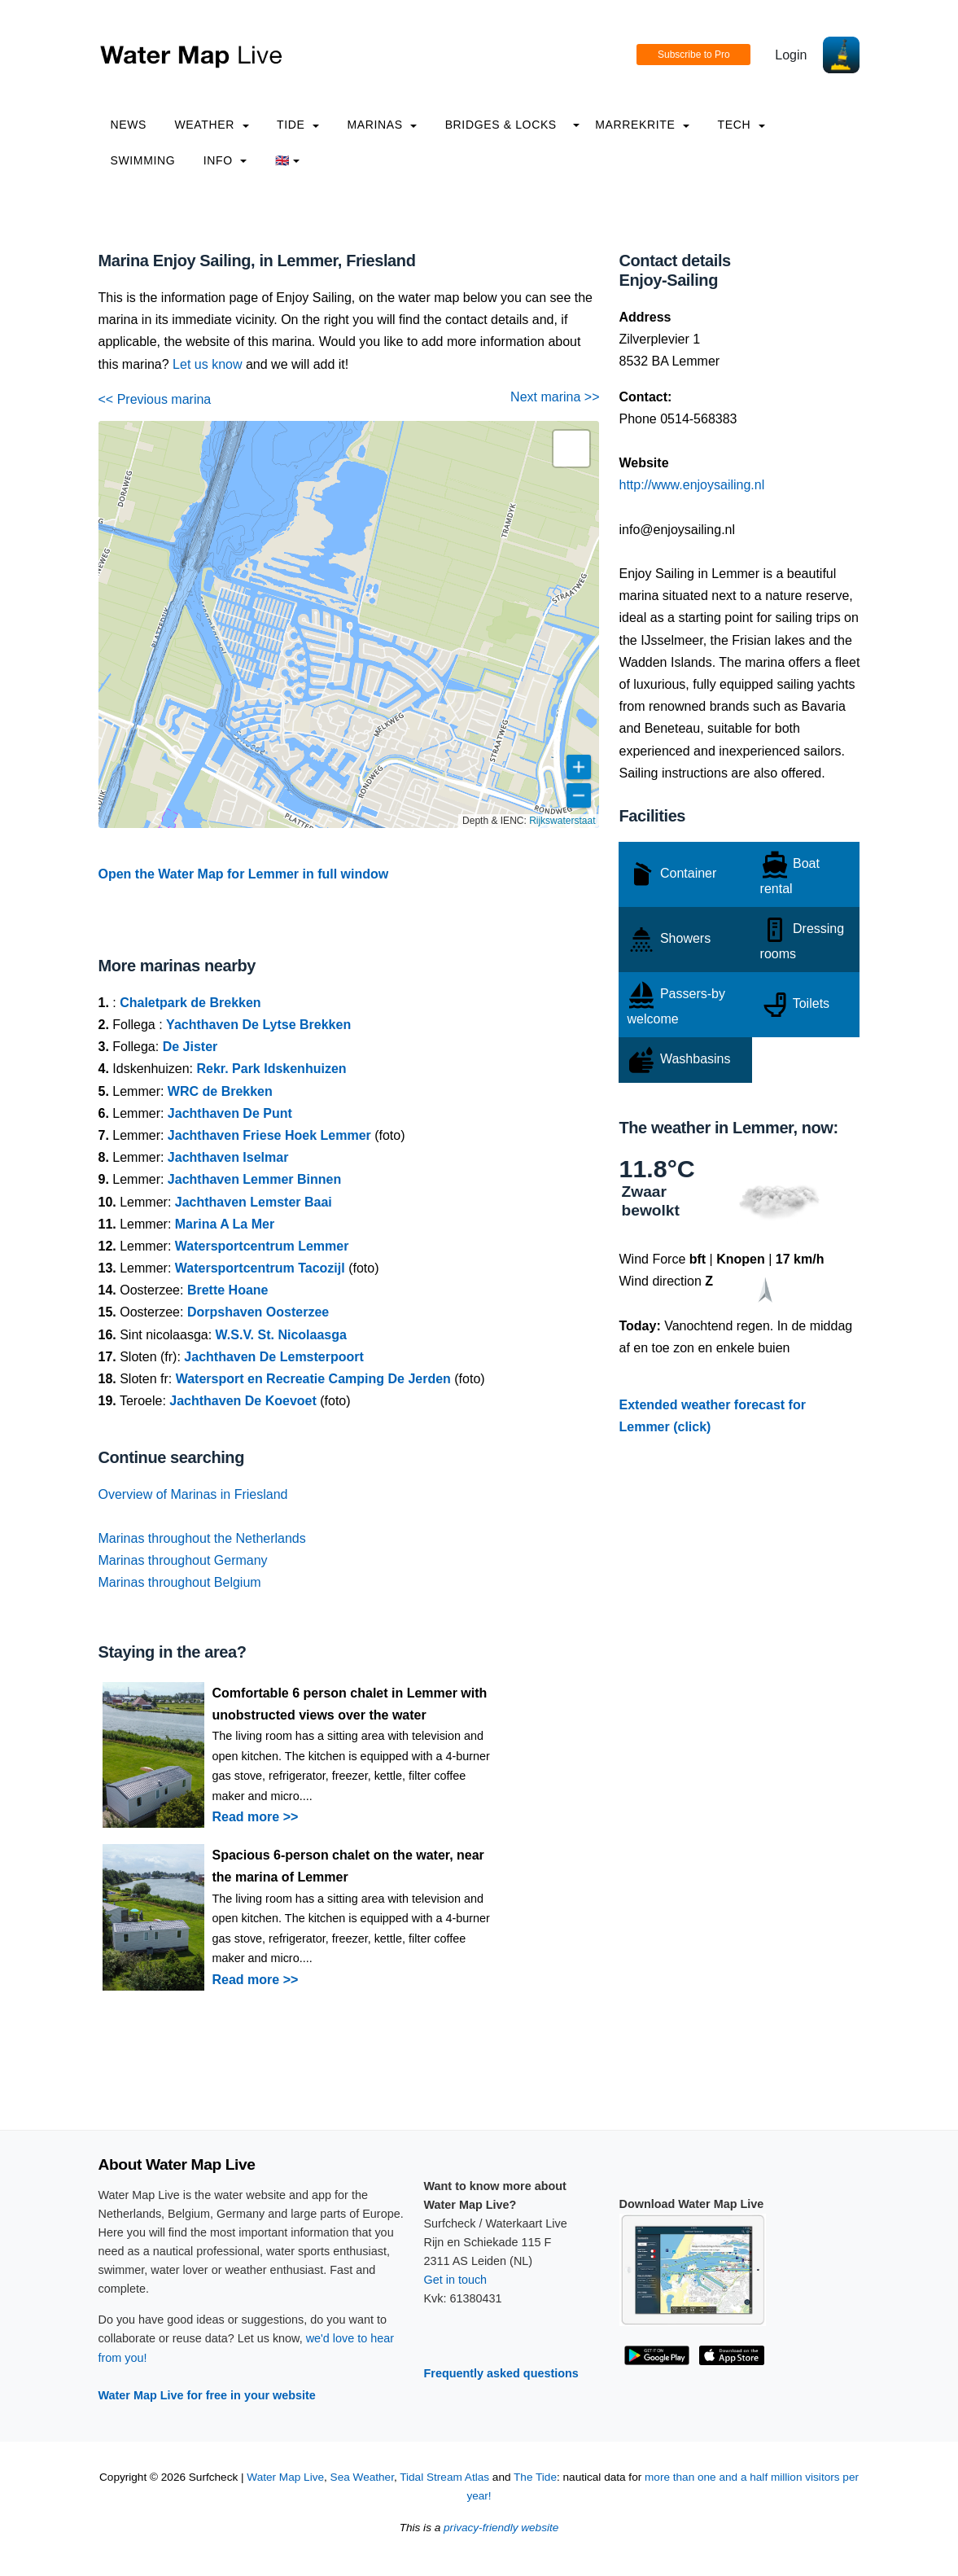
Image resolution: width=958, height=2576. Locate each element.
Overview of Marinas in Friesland (193, 1494)
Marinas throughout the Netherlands (202, 1538)
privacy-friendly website (501, 2527)
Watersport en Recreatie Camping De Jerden (313, 1379)
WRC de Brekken (220, 1091)
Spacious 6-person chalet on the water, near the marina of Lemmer (348, 1866)
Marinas (382, 124)
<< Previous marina (155, 399)
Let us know (207, 364)
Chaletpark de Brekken (190, 1003)
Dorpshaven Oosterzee (258, 1312)
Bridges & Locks (501, 124)
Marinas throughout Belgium (179, 1582)
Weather (212, 124)
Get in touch (456, 2279)
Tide (298, 124)
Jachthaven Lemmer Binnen (254, 1179)
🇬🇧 (287, 160)
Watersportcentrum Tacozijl (260, 1268)
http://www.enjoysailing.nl (691, 485)
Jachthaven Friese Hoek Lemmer (269, 1135)
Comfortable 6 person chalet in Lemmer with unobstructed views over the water (350, 1704)
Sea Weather (362, 2477)
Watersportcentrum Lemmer (262, 1246)
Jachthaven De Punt (230, 1113)
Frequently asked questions (501, 2373)
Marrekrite (642, 124)
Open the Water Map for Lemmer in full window (243, 874)
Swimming (143, 160)
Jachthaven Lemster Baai (253, 1202)
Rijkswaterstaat (562, 820)
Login (791, 55)
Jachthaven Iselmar (228, 1157)
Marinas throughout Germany (183, 1560)
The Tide (535, 2477)
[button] (571, 449)
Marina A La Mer (224, 1224)
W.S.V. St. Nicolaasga (281, 1335)
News (129, 124)
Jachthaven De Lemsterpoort (274, 1357)
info (225, 160)
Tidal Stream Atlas (444, 2477)
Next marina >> (554, 397)
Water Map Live (285, 2477)
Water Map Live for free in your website (207, 2395)
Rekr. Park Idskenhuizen (271, 1069)
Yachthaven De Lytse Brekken (258, 1025)
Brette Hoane (228, 1290)
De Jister (190, 1047)
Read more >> (255, 1817)
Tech (740, 124)
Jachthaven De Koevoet (243, 1401)
